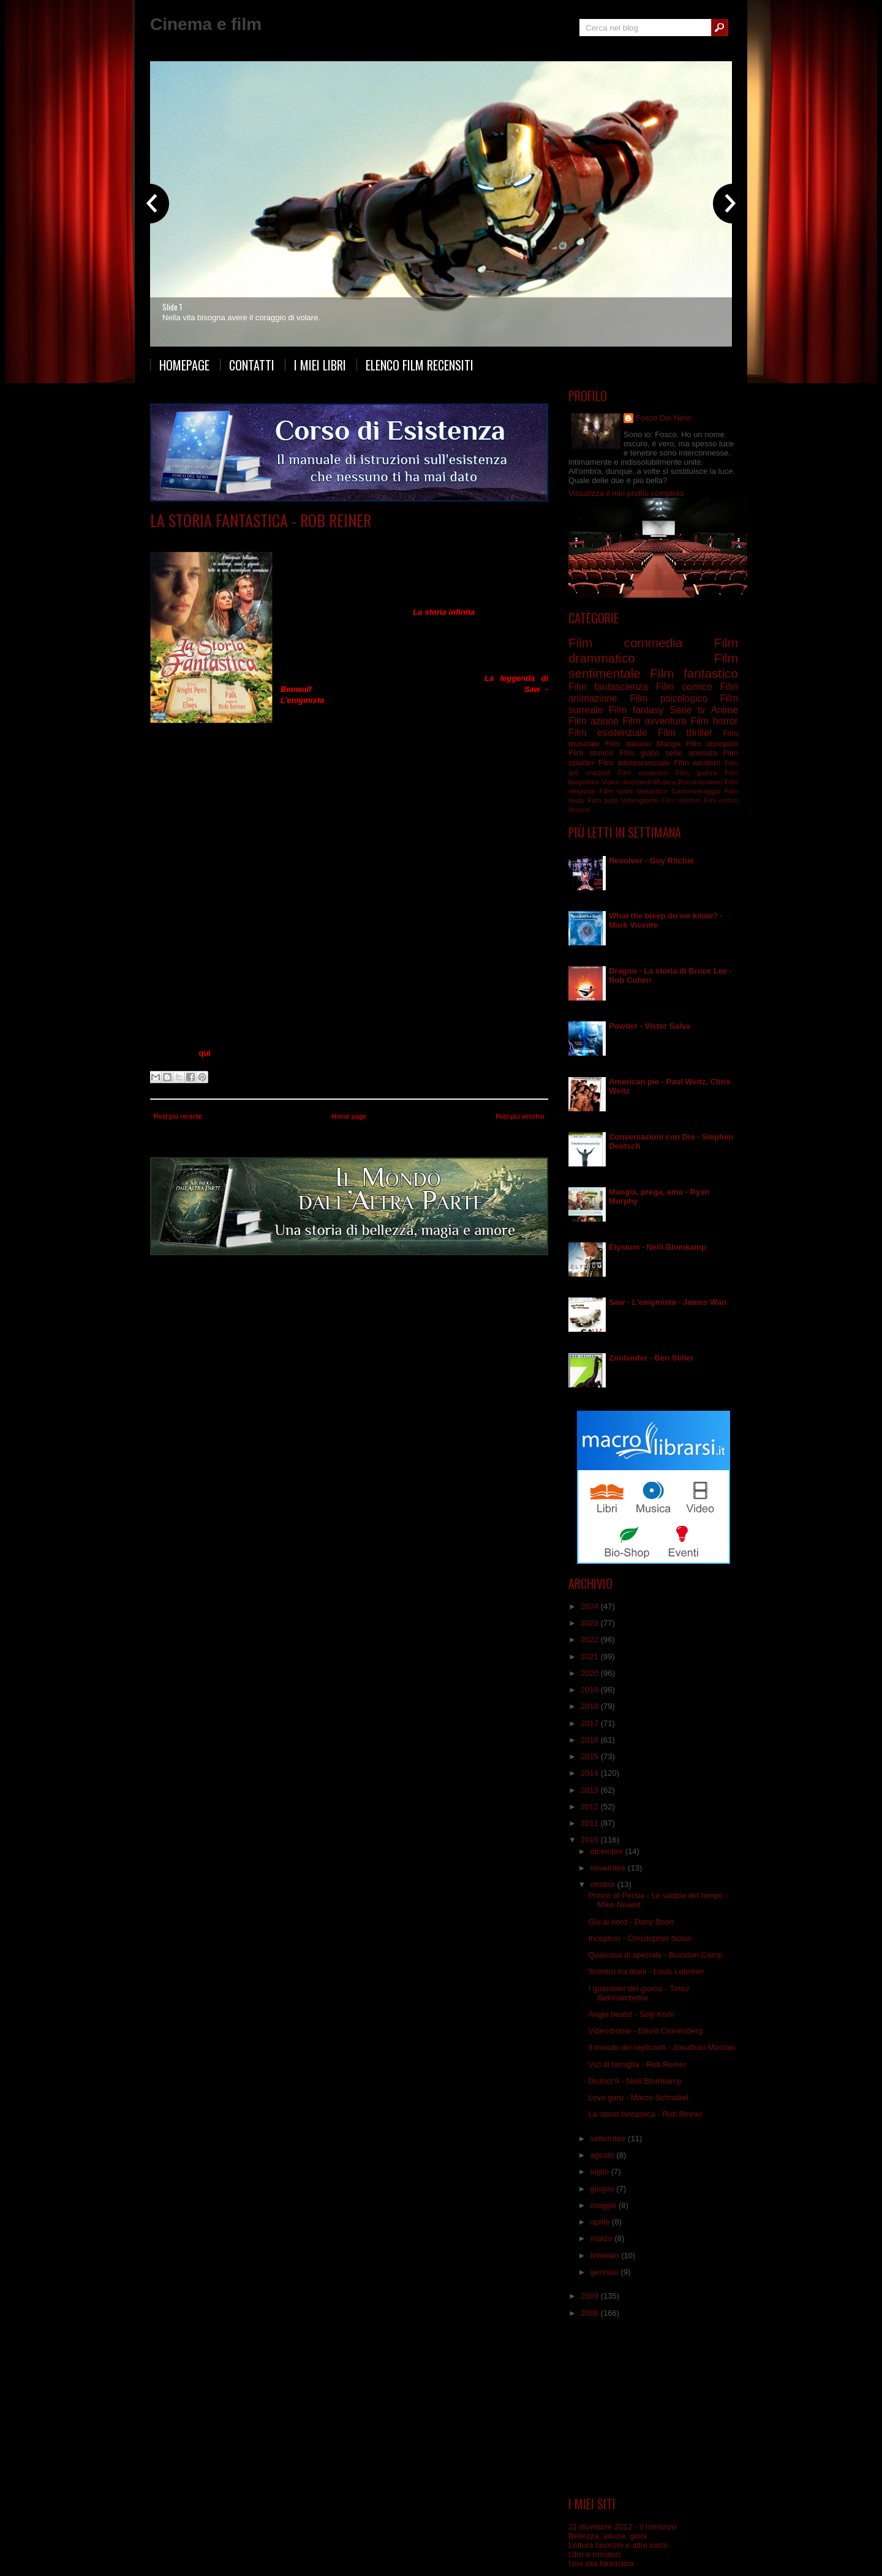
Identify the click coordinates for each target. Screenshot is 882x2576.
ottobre (603, 1884)
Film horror (714, 721)
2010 (591, 1839)
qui (204, 1052)
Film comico (684, 687)
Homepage (184, 365)
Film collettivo (681, 800)
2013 (591, 1790)
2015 (591, 1756)
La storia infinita (444, 612)
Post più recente (178, 1116)
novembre (609, 1867)
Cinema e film (206, 24)
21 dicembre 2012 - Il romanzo (622, 2526)
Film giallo (639, 752)
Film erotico (721, 800)
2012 (591, 1806)
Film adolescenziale (634, 762)
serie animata (691, 752)
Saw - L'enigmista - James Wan (667, 1302)
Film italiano (628, 743)
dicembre (607, 1851)
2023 (591, 1623)
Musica (664, 782)
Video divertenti (626, 782)
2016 (591, 1739)
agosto (603, 2155)
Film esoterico (643, 772)
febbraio (606, 2255)
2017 (591, 1723)
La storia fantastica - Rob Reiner (260, 520)
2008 (591, 2313)
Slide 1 (172, 307)
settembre (609, 2138)
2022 (591, 1639)
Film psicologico (668, 698)
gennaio (605, 2272)
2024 (591, 1606)
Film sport (616, 791)
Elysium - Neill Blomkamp (657, 1247)
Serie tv (687, 710)
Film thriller (685, 732)
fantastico (652, 791)
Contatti (251, 365)
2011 (591, 1823)
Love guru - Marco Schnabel (638, 2097)
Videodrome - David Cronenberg (645, 2030)
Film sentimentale (477, 538)
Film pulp (602, 800)
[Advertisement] (653, 2407)
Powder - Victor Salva (649, 1026)
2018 (591, 1706)
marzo (602, 2238)
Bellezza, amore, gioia (607, 2535)
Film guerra (696, 772)
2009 (591, 2295)
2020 (591, 1673)
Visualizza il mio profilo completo (626, 493)
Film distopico (712, 743)
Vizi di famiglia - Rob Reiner (637, 2064)
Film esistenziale (607, 732)
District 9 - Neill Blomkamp (634, 2081)
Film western (697, 762)
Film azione (593, 721)
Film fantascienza (608, 687)
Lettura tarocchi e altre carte (618, 2545)
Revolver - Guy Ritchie (651, 860)
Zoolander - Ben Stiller (651, 1357)
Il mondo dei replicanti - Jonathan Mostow (661, 2047)
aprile (601, 2221)
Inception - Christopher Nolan (640, 1938)
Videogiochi (639, 800)
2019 (591, 1689)
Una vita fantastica (601, 2563)
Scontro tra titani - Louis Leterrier (646, 1971)
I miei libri (320, 365)
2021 (591, 1656)
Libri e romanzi (594, 2554)
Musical (579, 809)
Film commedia (318, 538)
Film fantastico (374, 538)
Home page (348, 1116)
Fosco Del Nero (663, 417)
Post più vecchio (520, 1116)
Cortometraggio (696, 791)
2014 (591, 1773)
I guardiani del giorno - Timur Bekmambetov (638, 1993)
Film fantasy (422, 538)
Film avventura (264, 538)
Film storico (590, 752)
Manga (669, 743)
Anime (724, 710)
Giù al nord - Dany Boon (630, 1921)
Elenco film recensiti (419, 365)
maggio (604, 2205)
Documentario (700, 782)
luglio (600, 2171)
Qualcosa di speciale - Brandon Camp (655, 1954)
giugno (603, 2188)
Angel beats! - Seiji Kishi (631, 2014)
